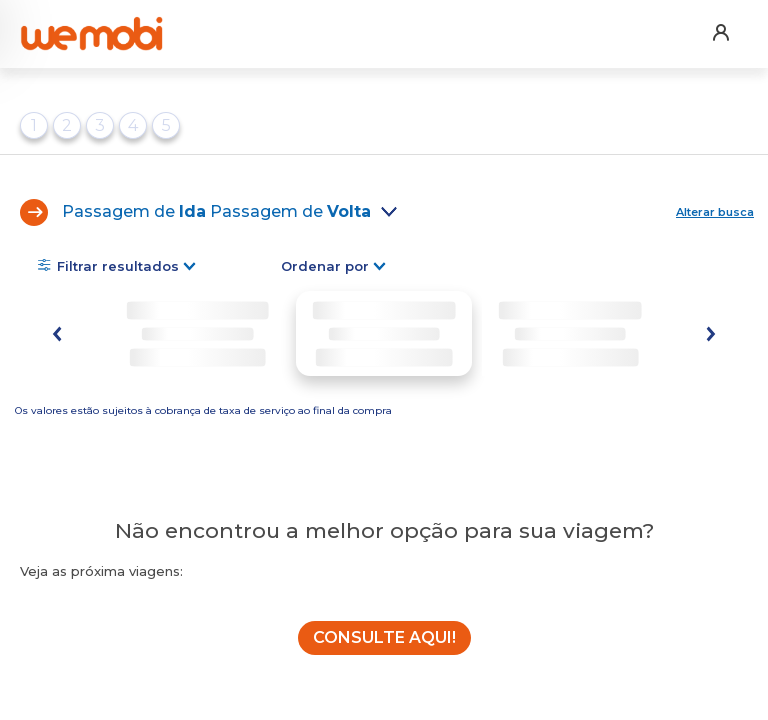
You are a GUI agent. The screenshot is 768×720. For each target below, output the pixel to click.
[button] (720, 19)
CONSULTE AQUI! (384, 637)
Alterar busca (715, 212)
